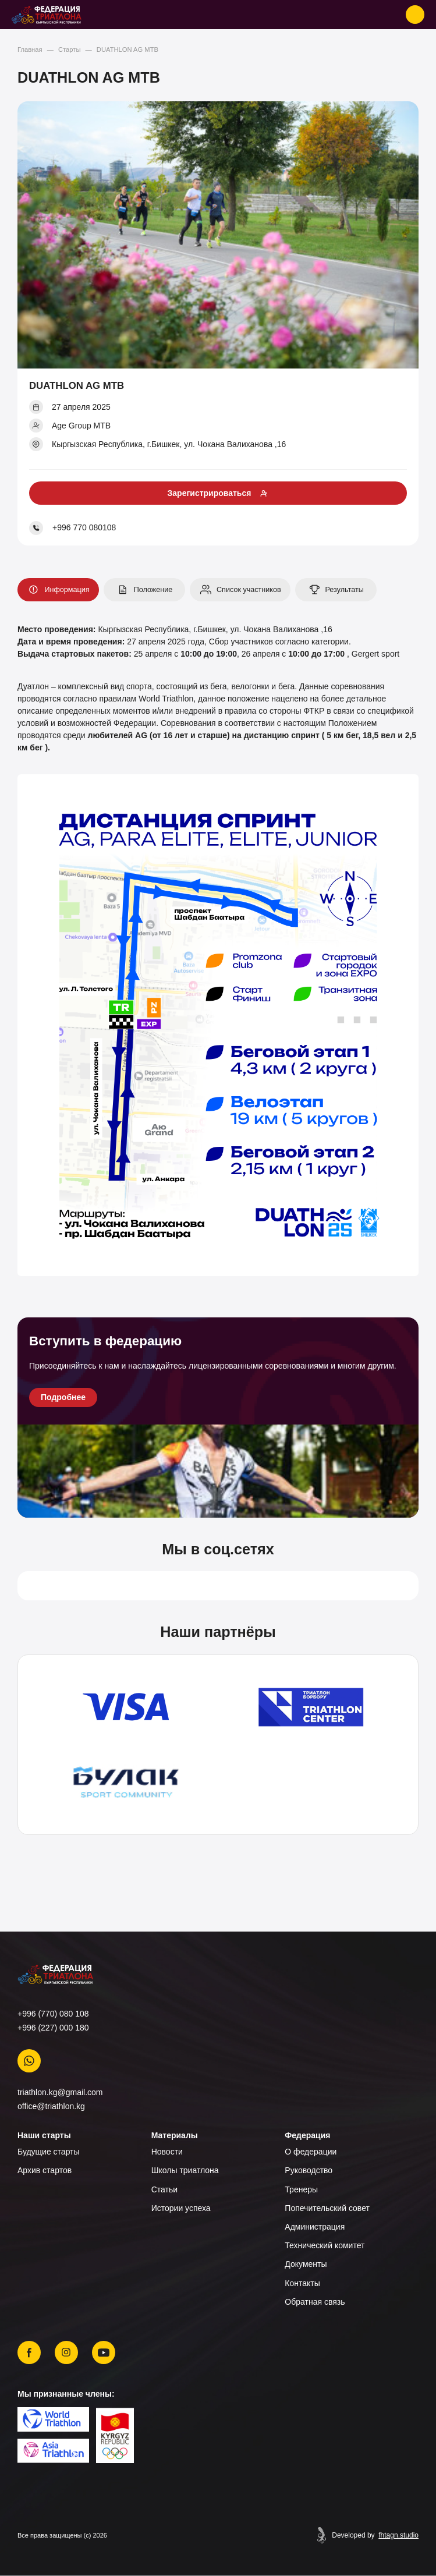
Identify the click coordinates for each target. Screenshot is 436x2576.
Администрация (315, 2226)
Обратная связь (315, 2301)
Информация (56, 589)
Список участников (239, 589)
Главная (29, 49)
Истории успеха (181, 2208)
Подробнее (63, 1397)
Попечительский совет (327, 2208)
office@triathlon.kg (51, 2106)
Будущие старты (48, 2151)
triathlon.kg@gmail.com (60, 2092)
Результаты (335, 589)
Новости (167, 2151)
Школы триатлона (185, 2170)
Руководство (308, 2170)
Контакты (302, 2283)
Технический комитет (324, 2245)
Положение (143, 589)
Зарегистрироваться (209, 493)
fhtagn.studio (398, 2535)
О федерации (310, 2151)
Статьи (164, 2189)
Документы (306, 2264)
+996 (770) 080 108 (53, 2013)
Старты (69, 49)
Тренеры (301, 2189)
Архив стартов (44, 2170)
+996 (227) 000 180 (53, 2027)
